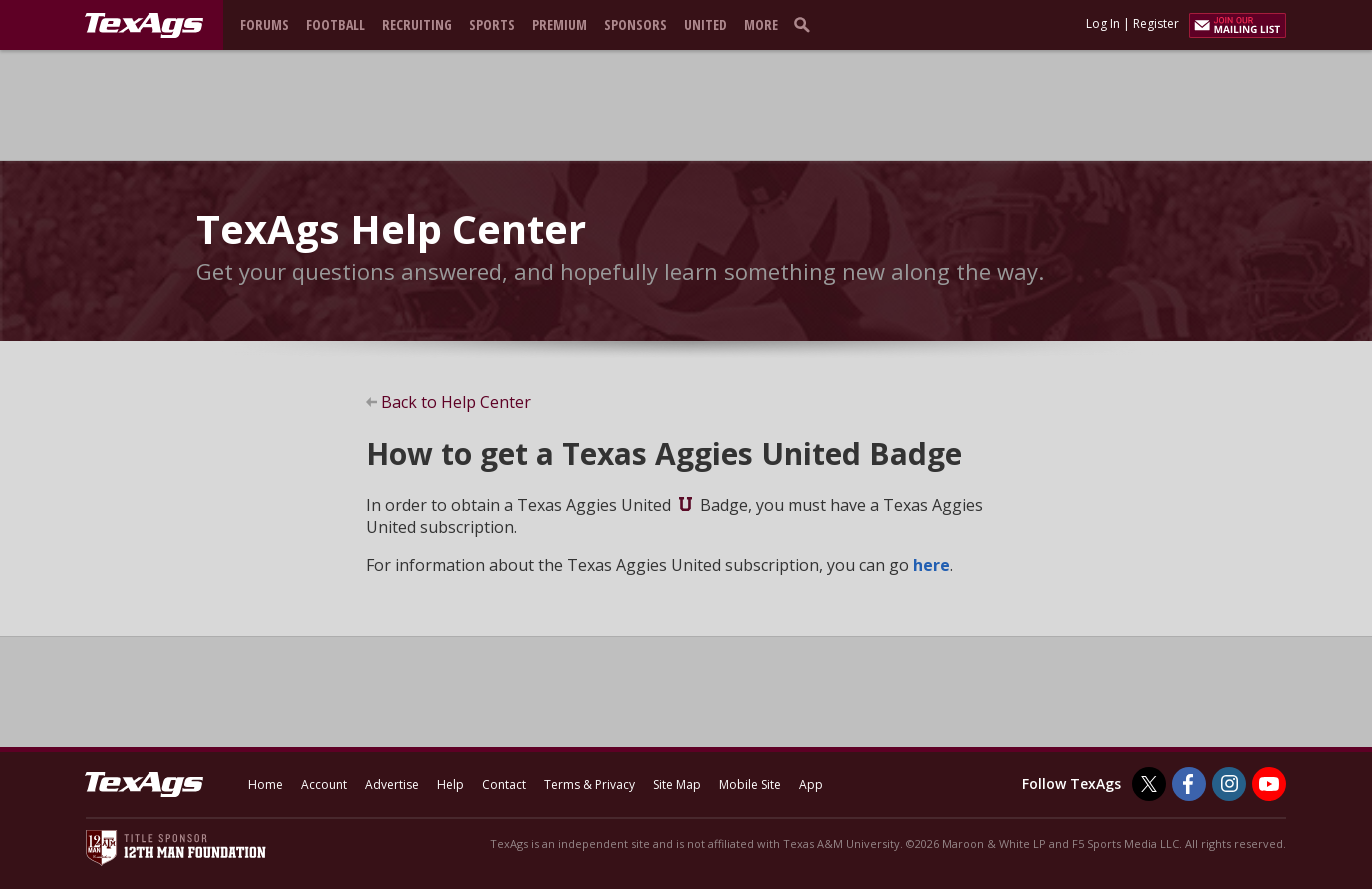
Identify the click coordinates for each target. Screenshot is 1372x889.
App (811, 784)
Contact (504, 784)
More (761, 24)
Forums (264, 24)
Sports (492, 24)
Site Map (677, 784)
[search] (806, 24)
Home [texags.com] (265, 784)
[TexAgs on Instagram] (1229, 784)
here (931, 565)
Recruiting (417, 24)
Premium (559, 24)
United (705, 24)
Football (335, 24)
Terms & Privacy (589, 784)
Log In (1103, 23)
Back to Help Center (456, 402)
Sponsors (635, 24)
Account (324, 784)
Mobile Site (750, 784)
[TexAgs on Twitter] (1149, 784)
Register (1156, 23)
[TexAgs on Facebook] (1189, 784)
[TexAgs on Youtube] (1269, 784)
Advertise (392, 784)
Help (450, 784)
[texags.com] (144, 26)
